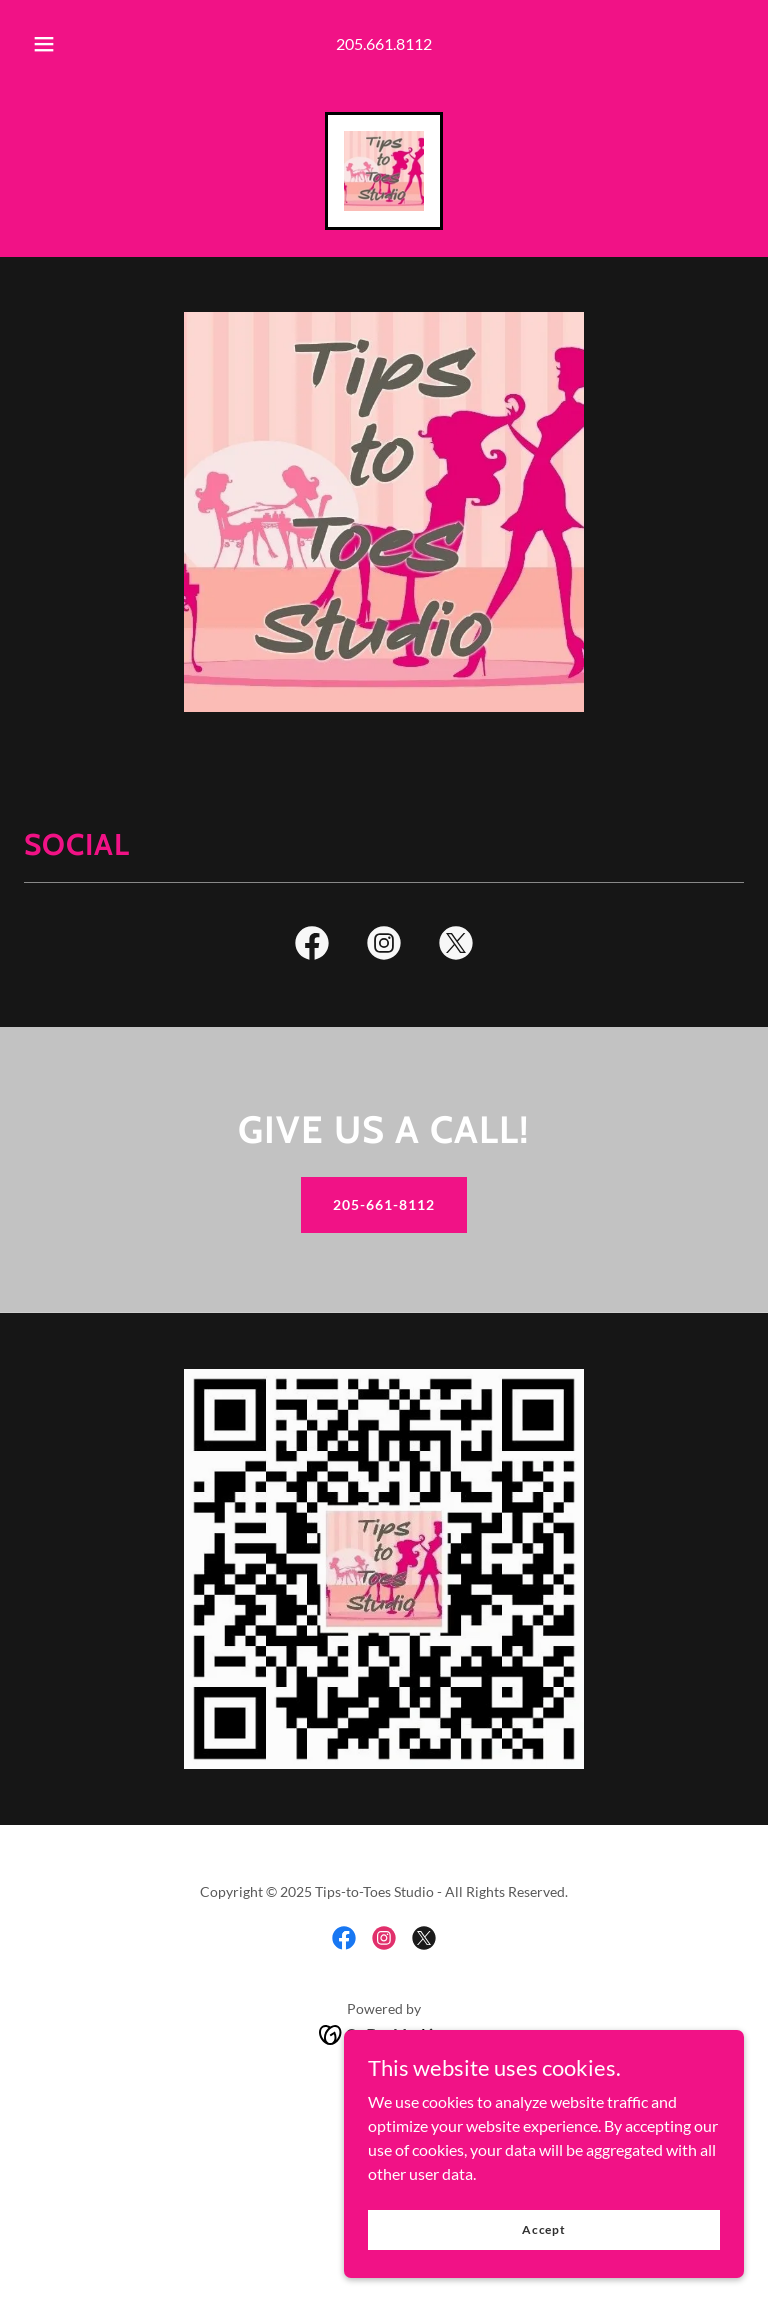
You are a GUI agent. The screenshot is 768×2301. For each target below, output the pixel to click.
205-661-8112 (384, 1204)
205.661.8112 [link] (384, 43)
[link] (383, 171)
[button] (55, 44)
